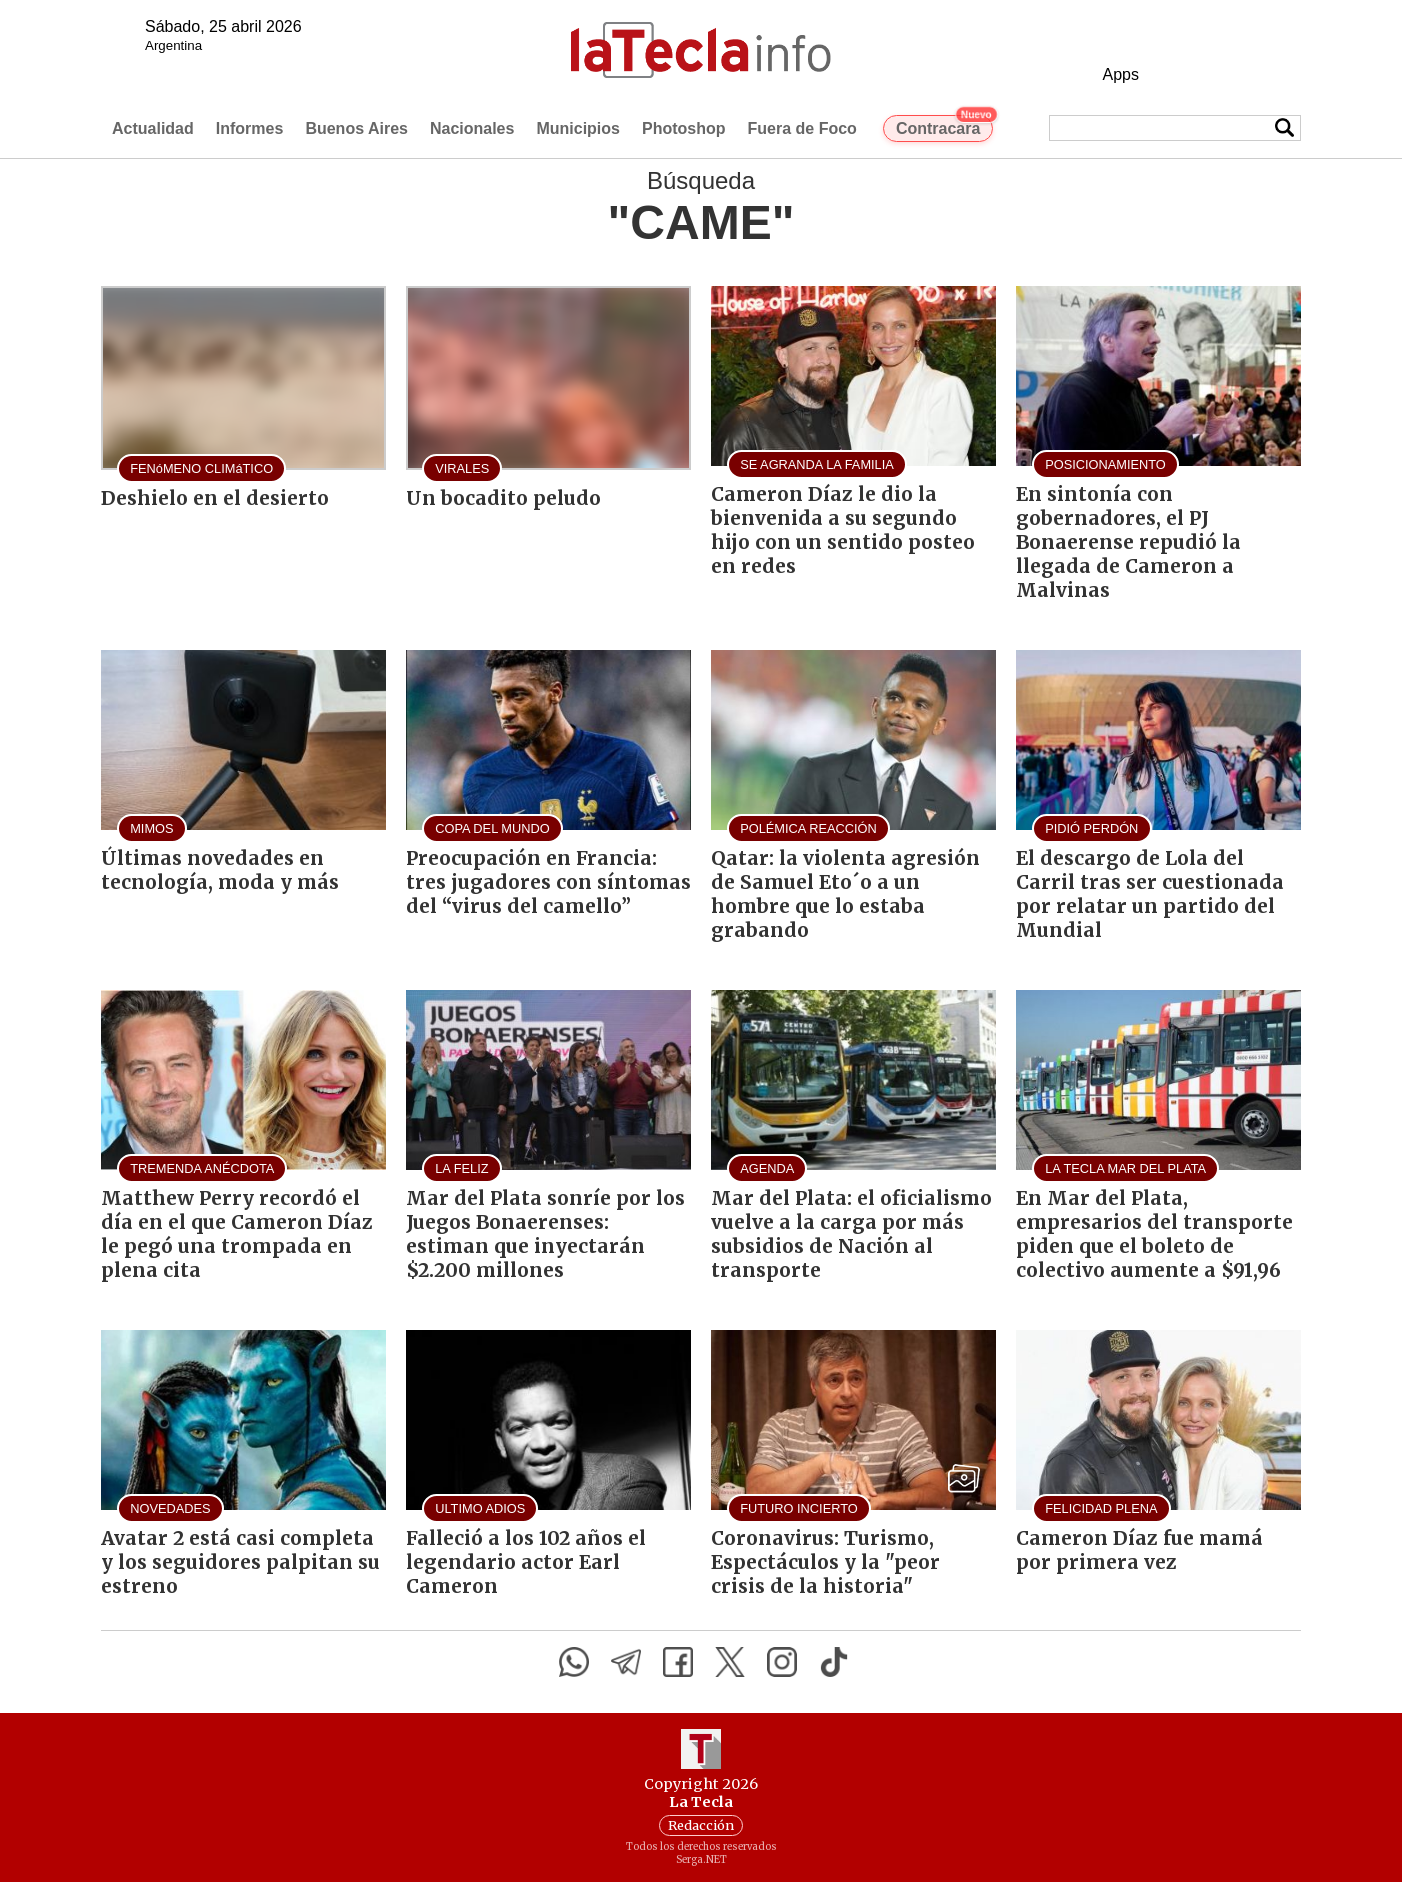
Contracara (944, 126)
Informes (250, 128)
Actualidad (153, 128)
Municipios (578, 128)
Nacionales (472, 128)
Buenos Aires (356, 128)
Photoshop (684, 128)
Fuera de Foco (802, 128)
